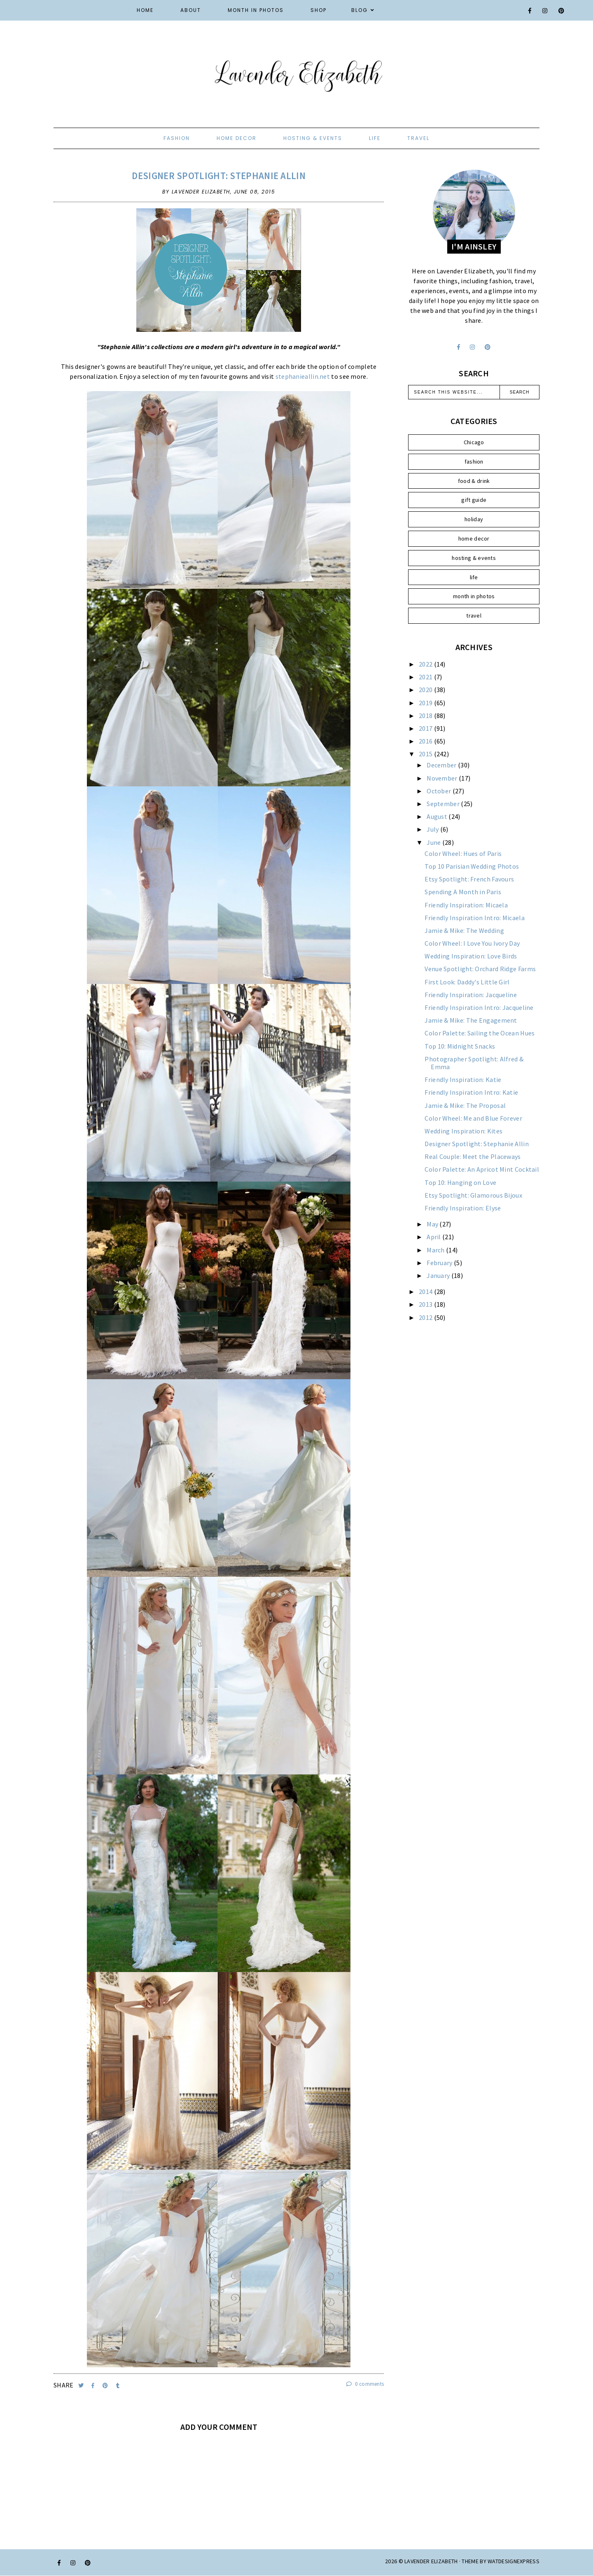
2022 (426, 664)
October (439, 791)
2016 (426, 741)
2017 (426, 728)
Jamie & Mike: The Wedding (464, 930)
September (444, 804)
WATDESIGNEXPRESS (513, 2561)
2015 (426, 754)
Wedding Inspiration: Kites (463, 1131)
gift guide (473, 500)
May (433, 1224)
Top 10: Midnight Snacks (460, 1046)
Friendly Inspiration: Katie (463, 1079)
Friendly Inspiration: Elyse (463, 1208)
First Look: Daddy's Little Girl (467, 982)
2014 (426, 1291)
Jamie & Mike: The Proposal (465, 1105)
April (434, 1237)
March (436, 1250)
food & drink (474, 481)
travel (418, 138)
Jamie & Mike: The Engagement (471, 1020)
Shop (319, 10)
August (437, 816)
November (443, 778)
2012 (426, 1317)
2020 (426, 689)
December (442, 765)
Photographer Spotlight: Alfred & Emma (474, 1063)
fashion (176, 138)
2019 (426, 703)
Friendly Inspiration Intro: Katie (471, 1092)
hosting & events (312, 138)
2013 (426, 1304)
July (433, 829)
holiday (474, 519)
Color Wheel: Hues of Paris (463, 853)
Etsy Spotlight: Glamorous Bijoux (473, 1195)
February (440, 1263)
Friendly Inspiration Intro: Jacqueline (479, 1007)
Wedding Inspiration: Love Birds (471, 956)
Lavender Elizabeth (431, 2561)
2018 (426, 715)
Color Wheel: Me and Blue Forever (473, 1118)
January (439, 1275)
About (190, 10)
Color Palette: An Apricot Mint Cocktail (482, 1169)
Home (145, 10)
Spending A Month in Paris (463, 892)
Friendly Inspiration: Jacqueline (471, 995)
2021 (426, 677)
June (434, 842)
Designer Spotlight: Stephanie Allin (219, 176)
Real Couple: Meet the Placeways (473, 1156)
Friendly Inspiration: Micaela (466, 905)
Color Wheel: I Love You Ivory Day (472, 943)
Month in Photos (256, 10)
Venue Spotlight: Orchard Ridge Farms (480, 969)
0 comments (365, 2383)
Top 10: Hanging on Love (460, 1182)
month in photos (474, 596)
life (375, 138)
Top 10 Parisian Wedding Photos (472, 866)
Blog (359, 10)
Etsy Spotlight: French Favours (469, 879)
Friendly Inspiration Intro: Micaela (475, 918)
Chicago (474, 442)
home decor (237, 138)
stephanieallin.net (302, 376)
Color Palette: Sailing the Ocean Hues (480, 1033)
